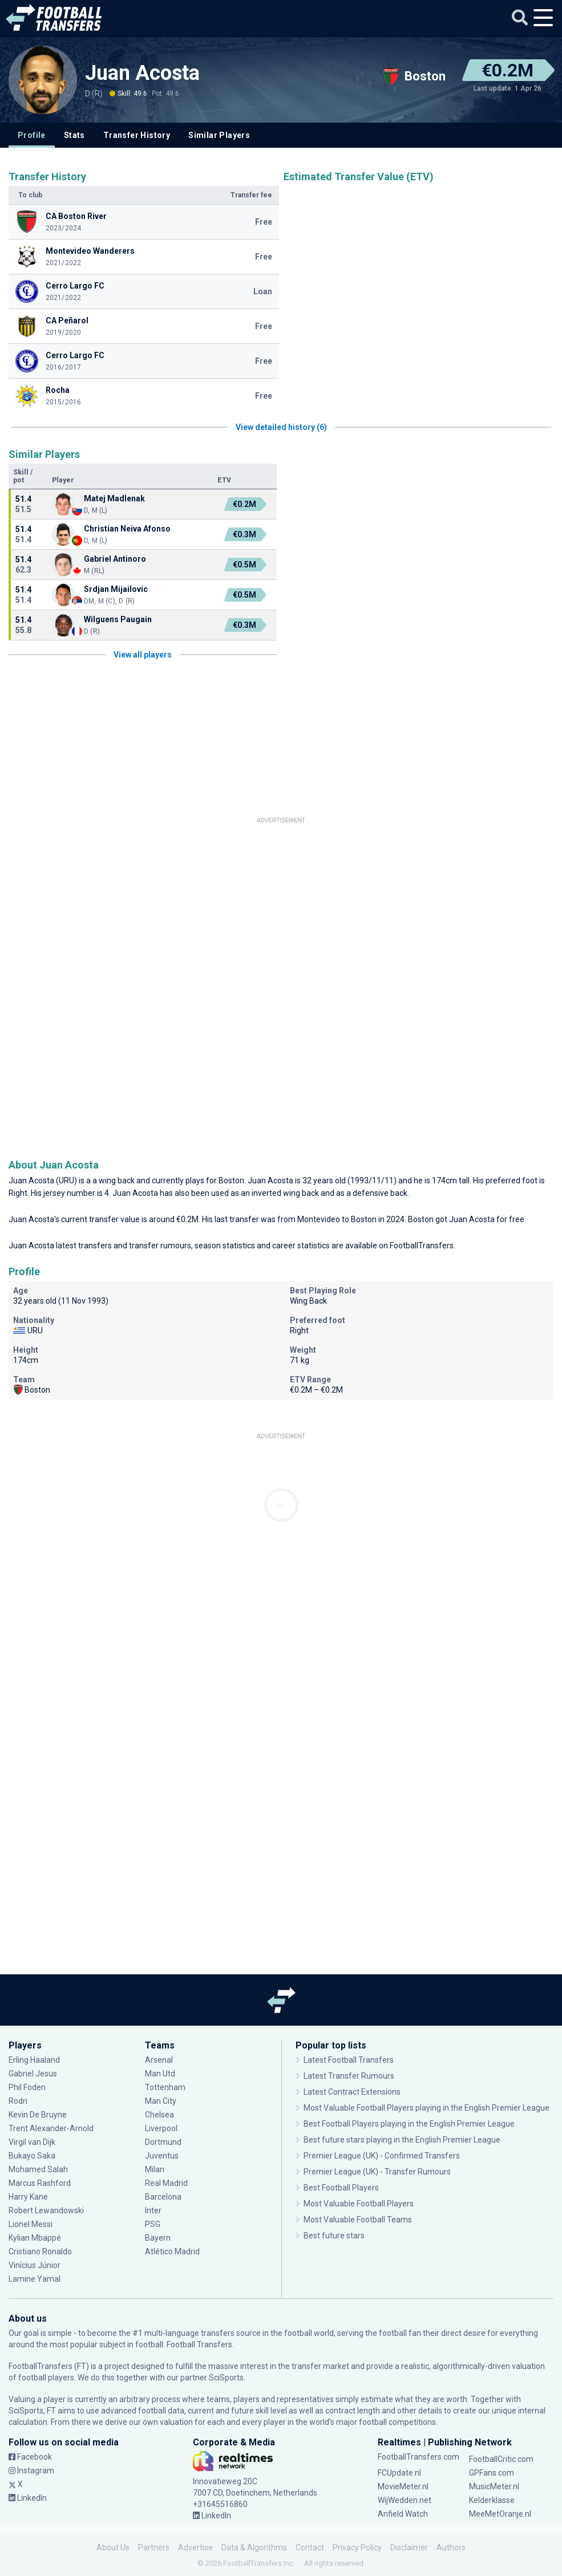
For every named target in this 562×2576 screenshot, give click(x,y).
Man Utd (160, 2073)
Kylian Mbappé (35, 2237)
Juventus (162, 2155)
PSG (152, 2224)
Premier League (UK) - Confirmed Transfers (382, 2155)
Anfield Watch (403, 2513)
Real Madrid (166, 2183)
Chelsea (159, 2114)
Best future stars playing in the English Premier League (402, 2139)
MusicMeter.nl (494, 2486)
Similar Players (219, 135)
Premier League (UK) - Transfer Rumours (377, 2171)
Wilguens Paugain (118, 619)
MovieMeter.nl (403, 2486)
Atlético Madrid (172, 2251)
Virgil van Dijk (32, 2142)
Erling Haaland (34, 2059)
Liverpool (161, 2128)
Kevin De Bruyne (38, 2114)
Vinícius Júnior (34, 2265)
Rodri (18, 2101)
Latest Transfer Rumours (349, 2075)
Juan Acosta (142, 73)
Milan (154, 2169)
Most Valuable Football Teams (358, 2219)
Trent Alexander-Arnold (52, 2128)
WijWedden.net (404, 2500)
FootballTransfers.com (418, 2456)
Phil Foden (27, 2087)
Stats (74, 135)
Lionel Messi (31, 2224)
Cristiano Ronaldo (40, 2251)
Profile (32, 135)
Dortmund (163, 2142)
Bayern (158, 2237)
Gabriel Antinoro (115, 558)
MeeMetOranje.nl (500, 2513)
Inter (153, 2210)
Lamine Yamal (34, 2278)
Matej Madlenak (114, 498)
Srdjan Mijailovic (116, 589)
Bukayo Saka (32, 2155)
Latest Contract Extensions (352, 2091)
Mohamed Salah (38, 2169)
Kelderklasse (492, 2500)
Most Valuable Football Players (359, 2203)
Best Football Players (341, 2187)
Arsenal (159, 2059)
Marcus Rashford (40, 2183)
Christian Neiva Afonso (127, 528)
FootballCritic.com (501, 2459)
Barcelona (163, 2196)
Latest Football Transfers (349, 2059)
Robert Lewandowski (46, 2210)
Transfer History (136, 135)
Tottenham (165, 2087)
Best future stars (334, 2235)
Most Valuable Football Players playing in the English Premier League (426, 2107)
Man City (160, 2101)
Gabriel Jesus (33, 2073)
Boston (231, 1180)
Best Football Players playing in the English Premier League (409, 2123)
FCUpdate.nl (399, 2472)
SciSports (226, 2377)
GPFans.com (491, 2472)
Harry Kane (28, 2196)
